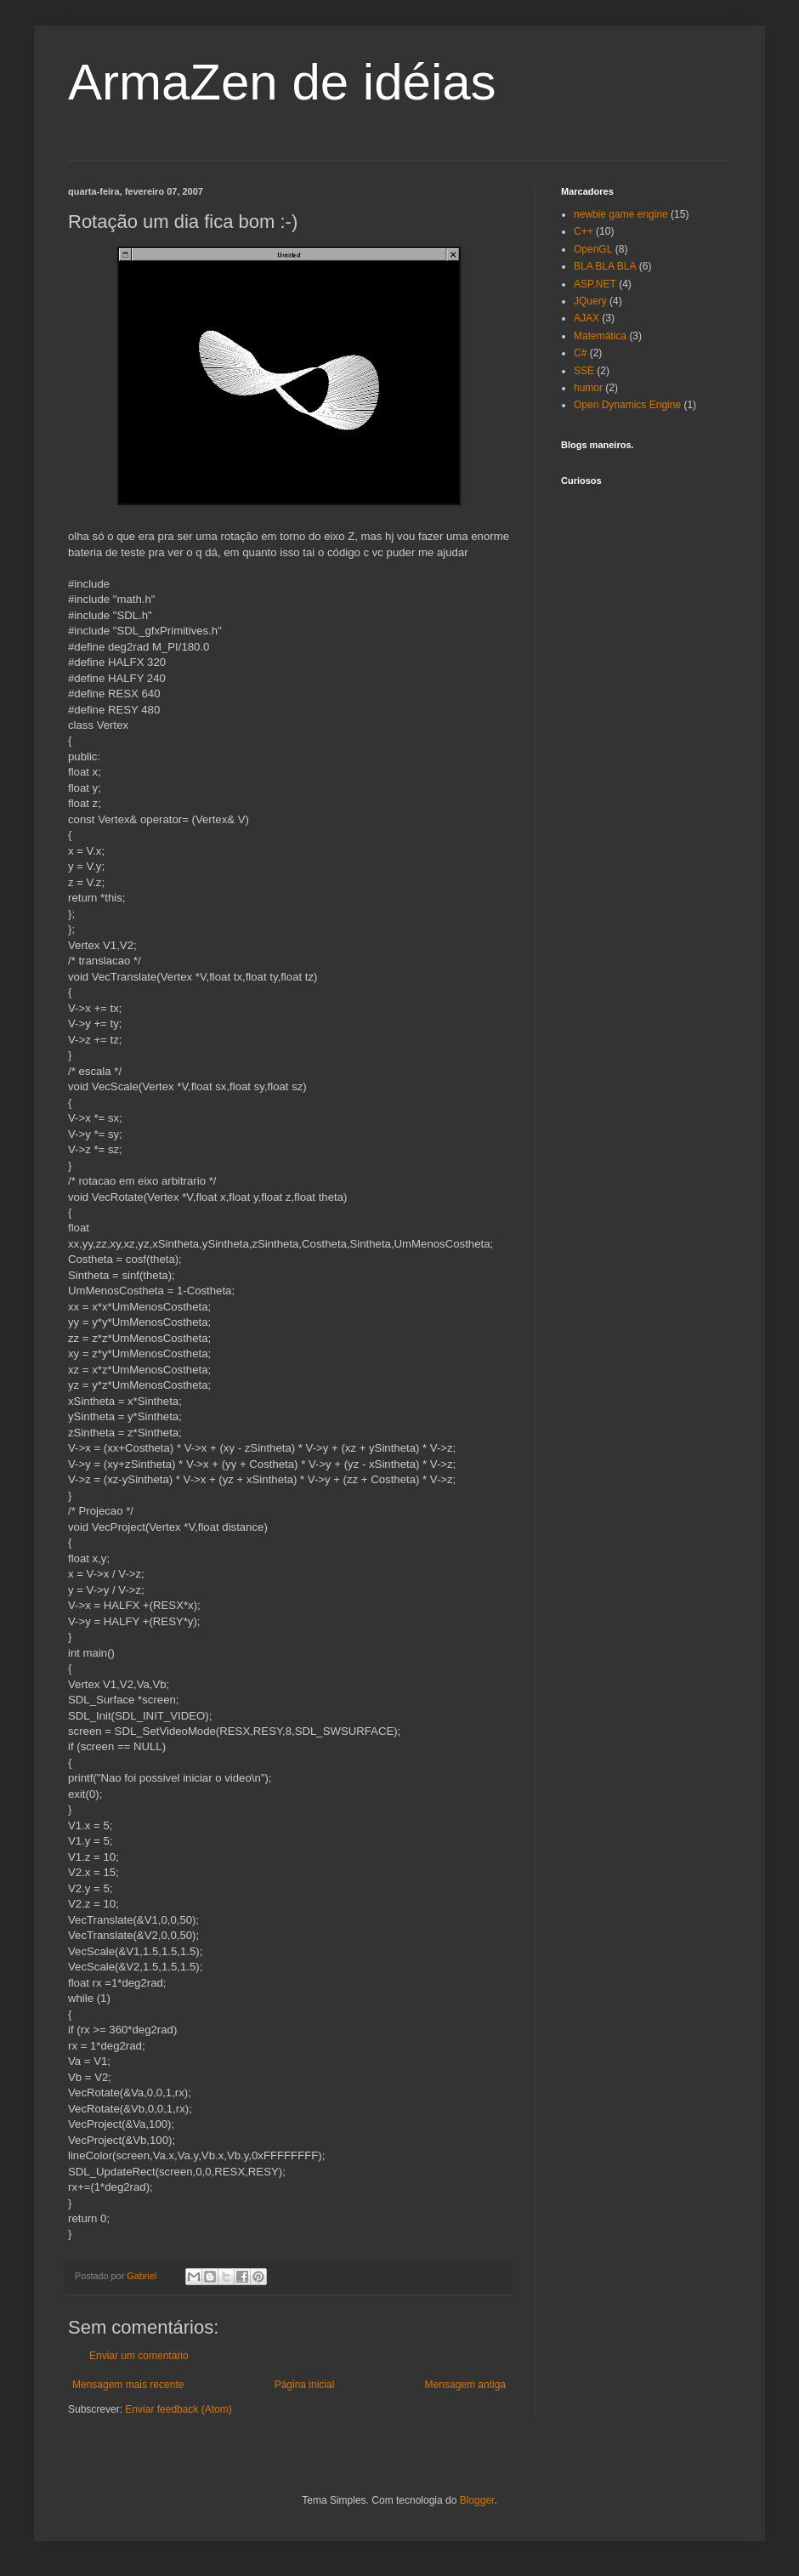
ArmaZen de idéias (282, 82)
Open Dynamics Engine (627, 405)
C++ (583, 231)
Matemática (600, 336)
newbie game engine (621, 214)
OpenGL (593, 249)
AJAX (586, 318)
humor (588, 388)
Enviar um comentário (139, 2356)
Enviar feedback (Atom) (178, 2409)
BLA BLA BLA (605, 266)
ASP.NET (595, 284)
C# (580, 353)
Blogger (477, 2500)
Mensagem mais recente (128, 2385)
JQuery (590, 301)
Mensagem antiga (465, 2385)
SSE (584, 371)
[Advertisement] (646, 736)
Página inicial (305, 2385)
